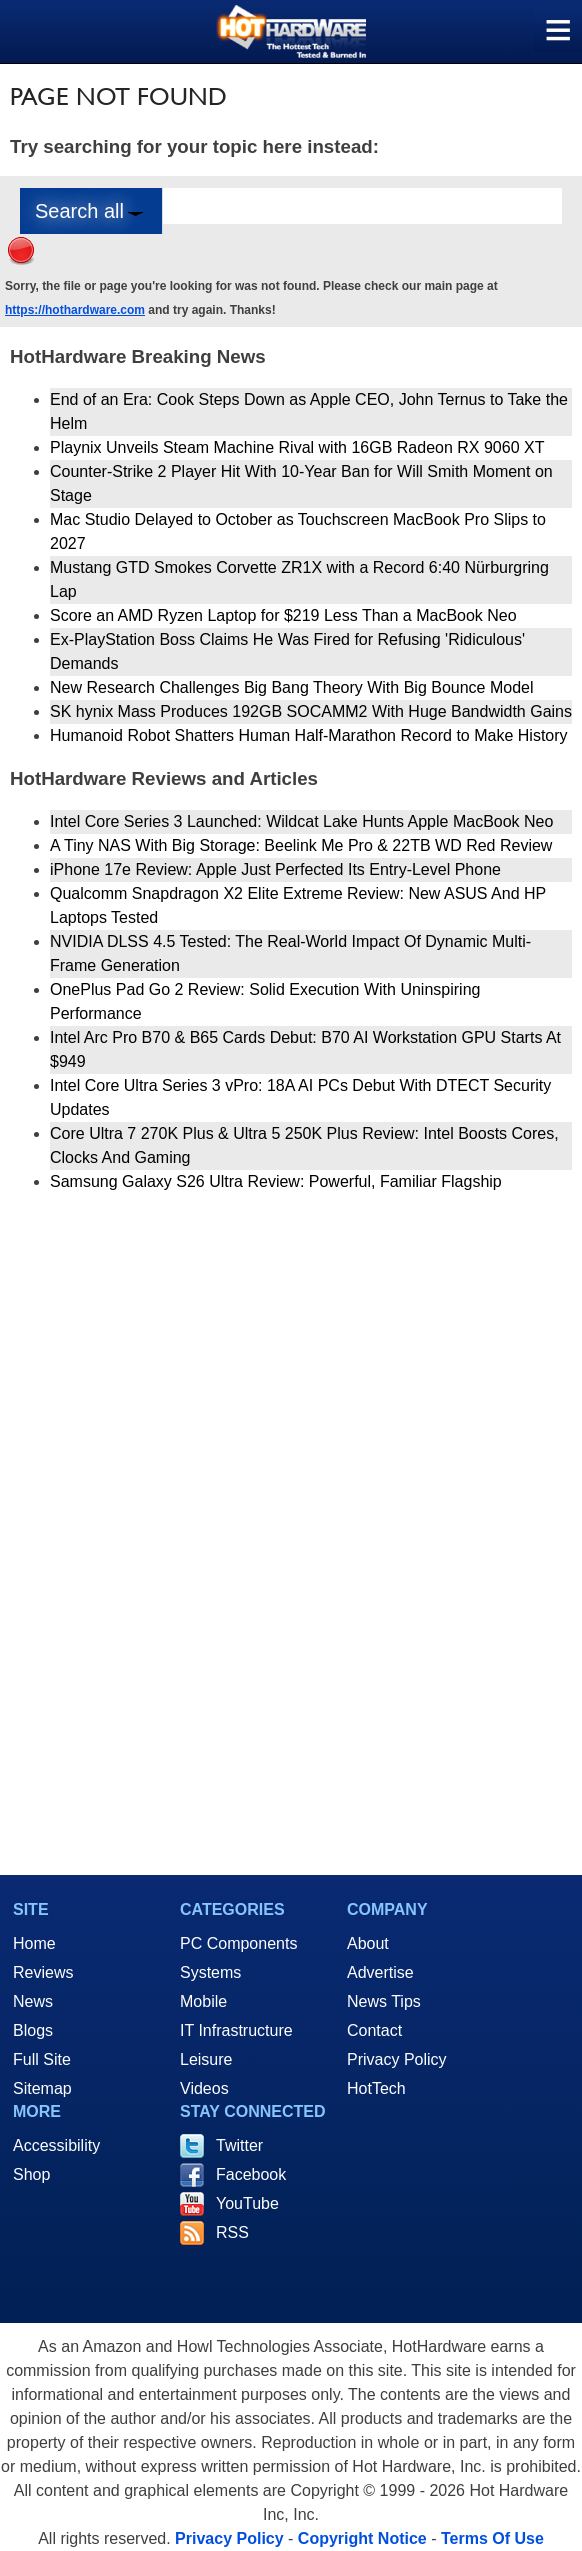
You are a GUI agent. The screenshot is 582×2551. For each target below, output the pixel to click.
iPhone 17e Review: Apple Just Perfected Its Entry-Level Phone (275, 869)
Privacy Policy (397, 2059)
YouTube (247, 2203)
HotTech (376, 2088)
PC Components (238, 1943)
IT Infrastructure (236, 2030)
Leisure (206, 2059)
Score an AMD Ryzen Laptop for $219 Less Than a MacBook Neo (283, 615)
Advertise (380, 1972)
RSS (232, 2232)
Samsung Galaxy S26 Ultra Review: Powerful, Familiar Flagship (276, 1181)
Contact (374, 2030)
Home (34, 1943)
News (33, 2001)
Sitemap (42, 2088)
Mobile (203, 2001)
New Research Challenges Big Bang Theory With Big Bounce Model (292, 687)
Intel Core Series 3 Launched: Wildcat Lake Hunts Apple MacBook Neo (301, 821)
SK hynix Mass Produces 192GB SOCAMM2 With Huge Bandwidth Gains (311, 711)
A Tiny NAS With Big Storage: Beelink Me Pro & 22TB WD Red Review (301, 845)
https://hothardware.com (75, 310)
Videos (204, 2088)
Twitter (239, 2145)
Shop (31, 2174)
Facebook (251, 2174)
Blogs (33, 2030)
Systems (210, 1972)
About (368, 1943)
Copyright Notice (362, 2538)
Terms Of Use (492, 2538)
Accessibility (56, 2145)
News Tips (384, 2001)
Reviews (43, 1972)
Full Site (42, 2059)
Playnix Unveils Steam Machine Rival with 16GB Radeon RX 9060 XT (297, 447)
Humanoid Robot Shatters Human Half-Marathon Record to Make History (309, 735)
